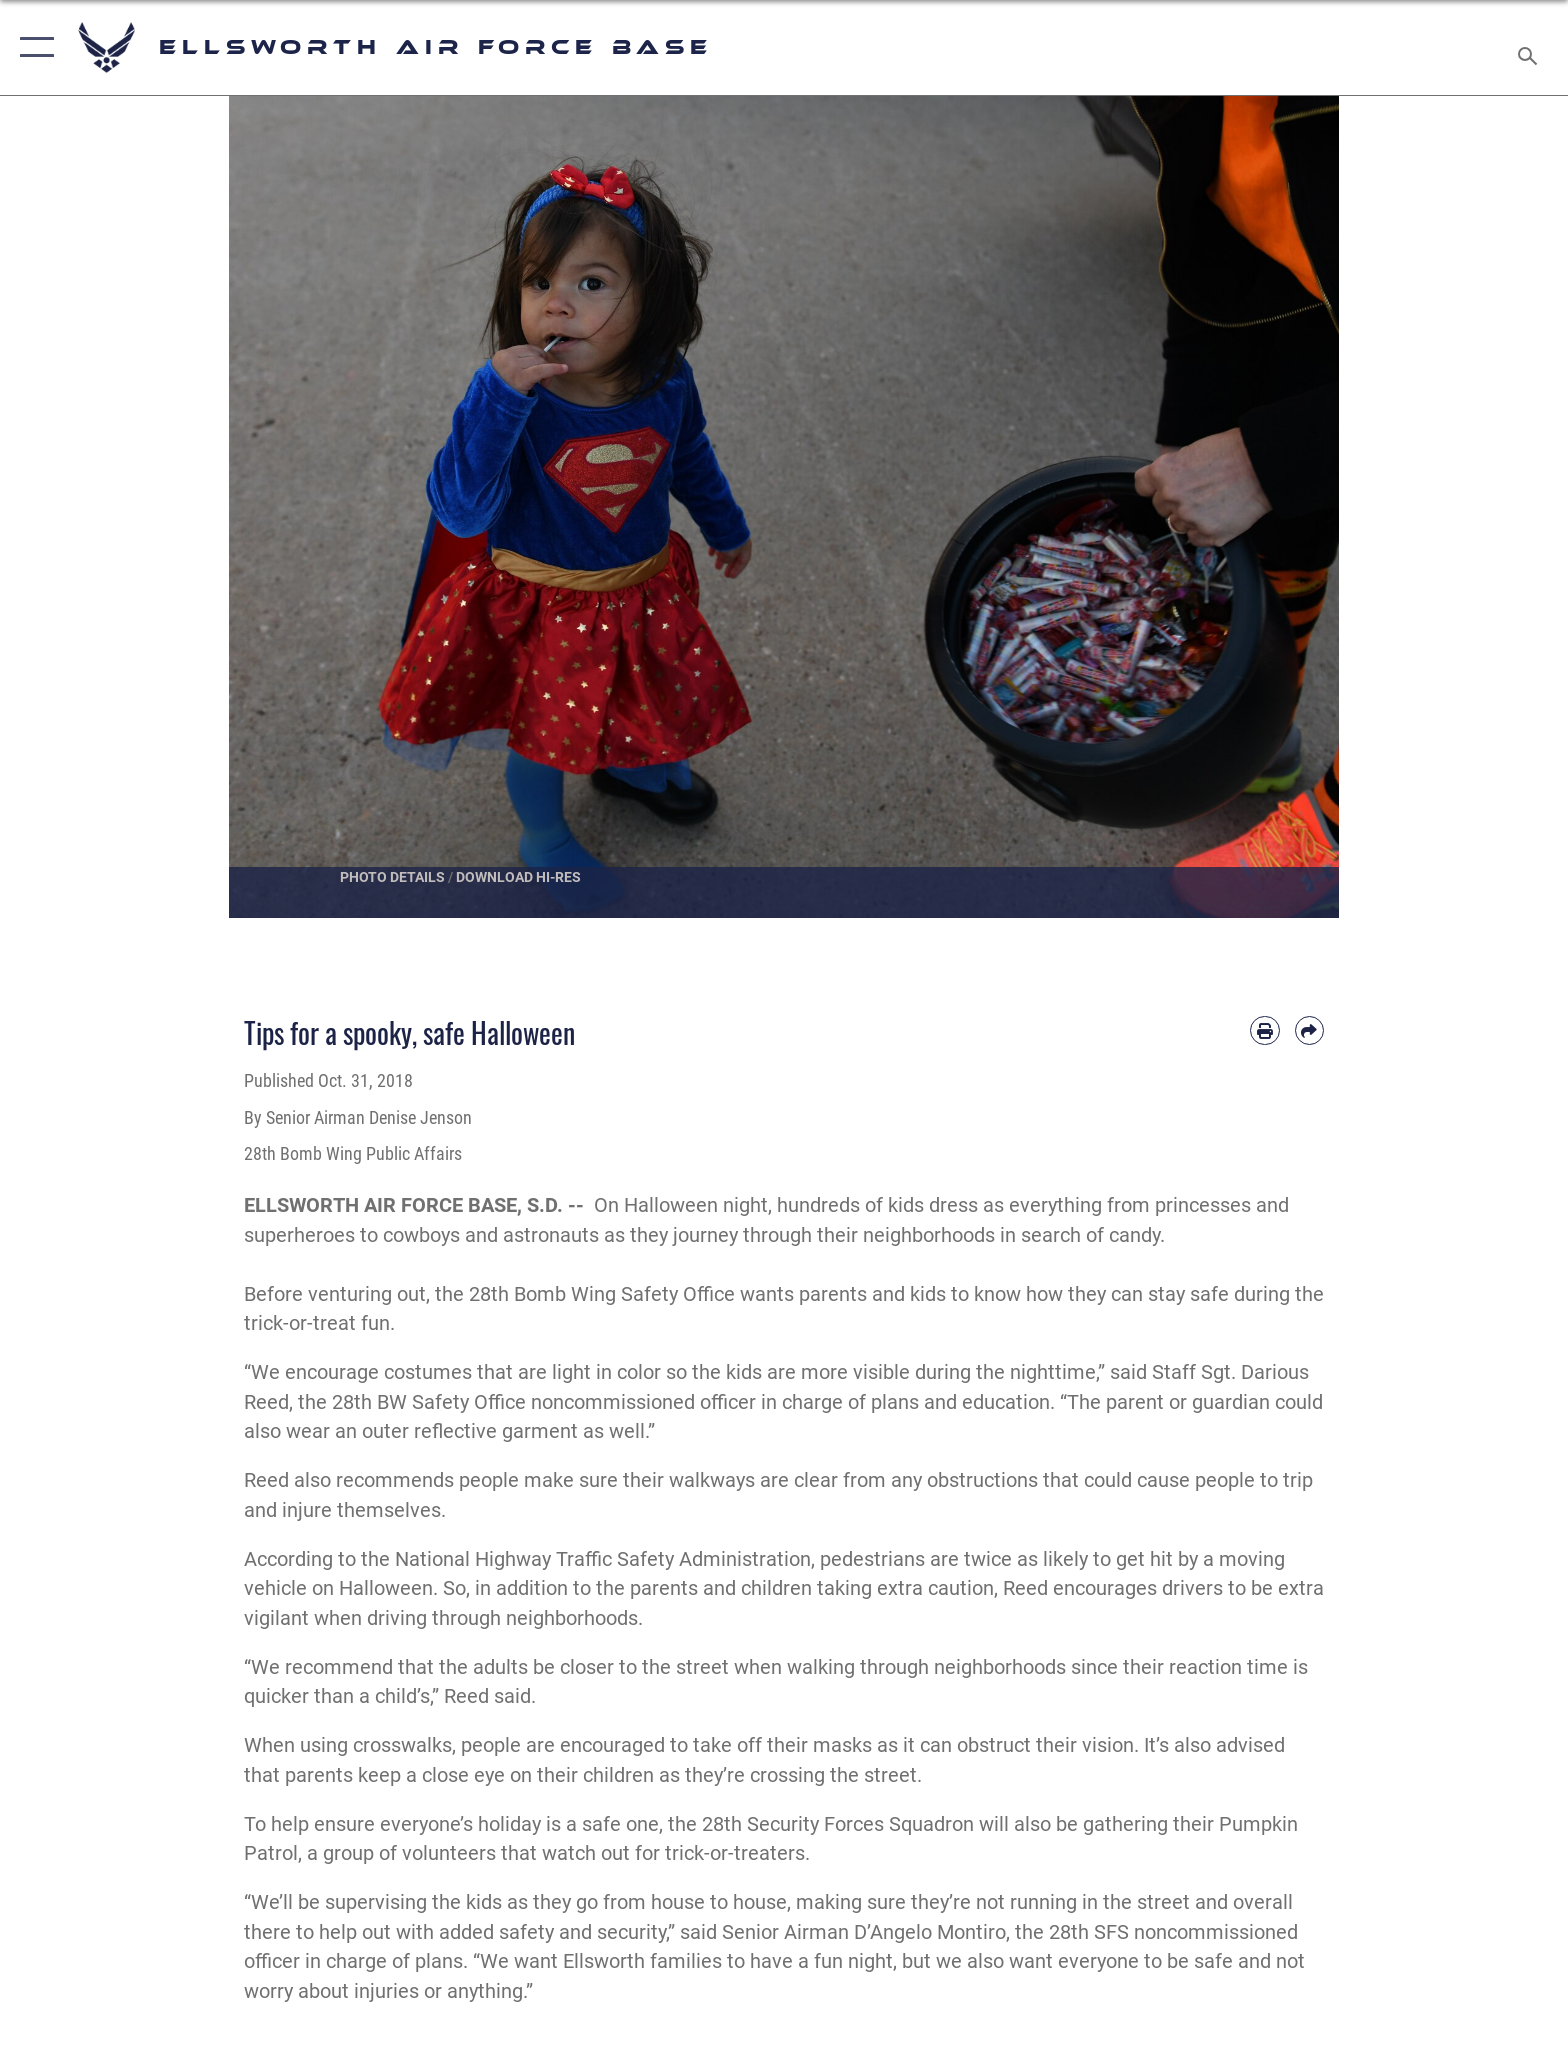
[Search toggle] (1530, 48)
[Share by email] (1309, 1030)
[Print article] (1264, 1030)
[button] (32, 47)
